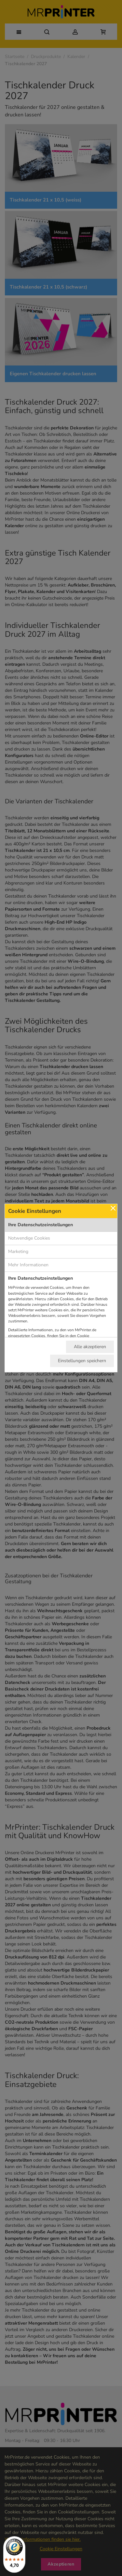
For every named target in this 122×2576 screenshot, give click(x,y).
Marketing (18, 1251)
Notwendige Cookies (29, 1238)
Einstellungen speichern (82, 1361)
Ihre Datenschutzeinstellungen (40, 1225)
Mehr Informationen (28, 1265)
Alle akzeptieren (90, 1347)
